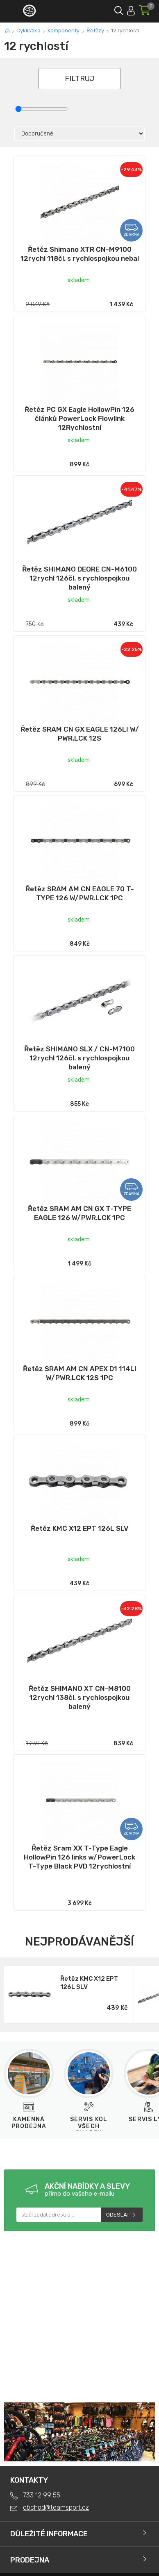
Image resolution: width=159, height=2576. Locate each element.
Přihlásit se (131, 9)
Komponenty (64, 30)
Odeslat (117, 2215)
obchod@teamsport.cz (56, 2507)
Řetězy (95, 30)
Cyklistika (28, 30)
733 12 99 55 (41, 2495)
